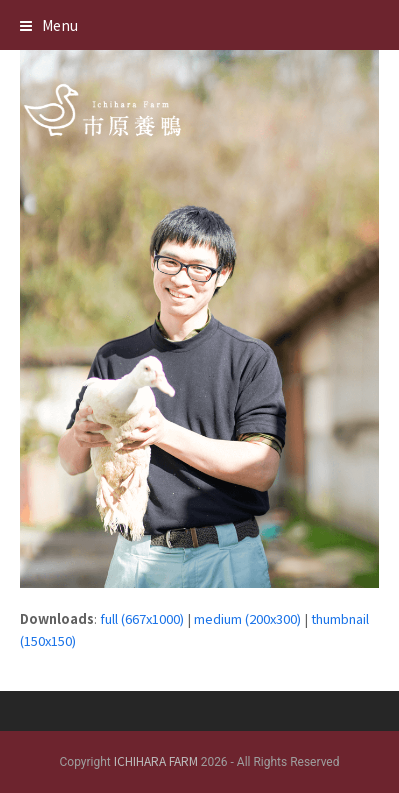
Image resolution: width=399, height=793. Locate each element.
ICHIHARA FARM (156, 760)
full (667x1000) (142, 618)
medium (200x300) (247, 618)
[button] (49, 25)
